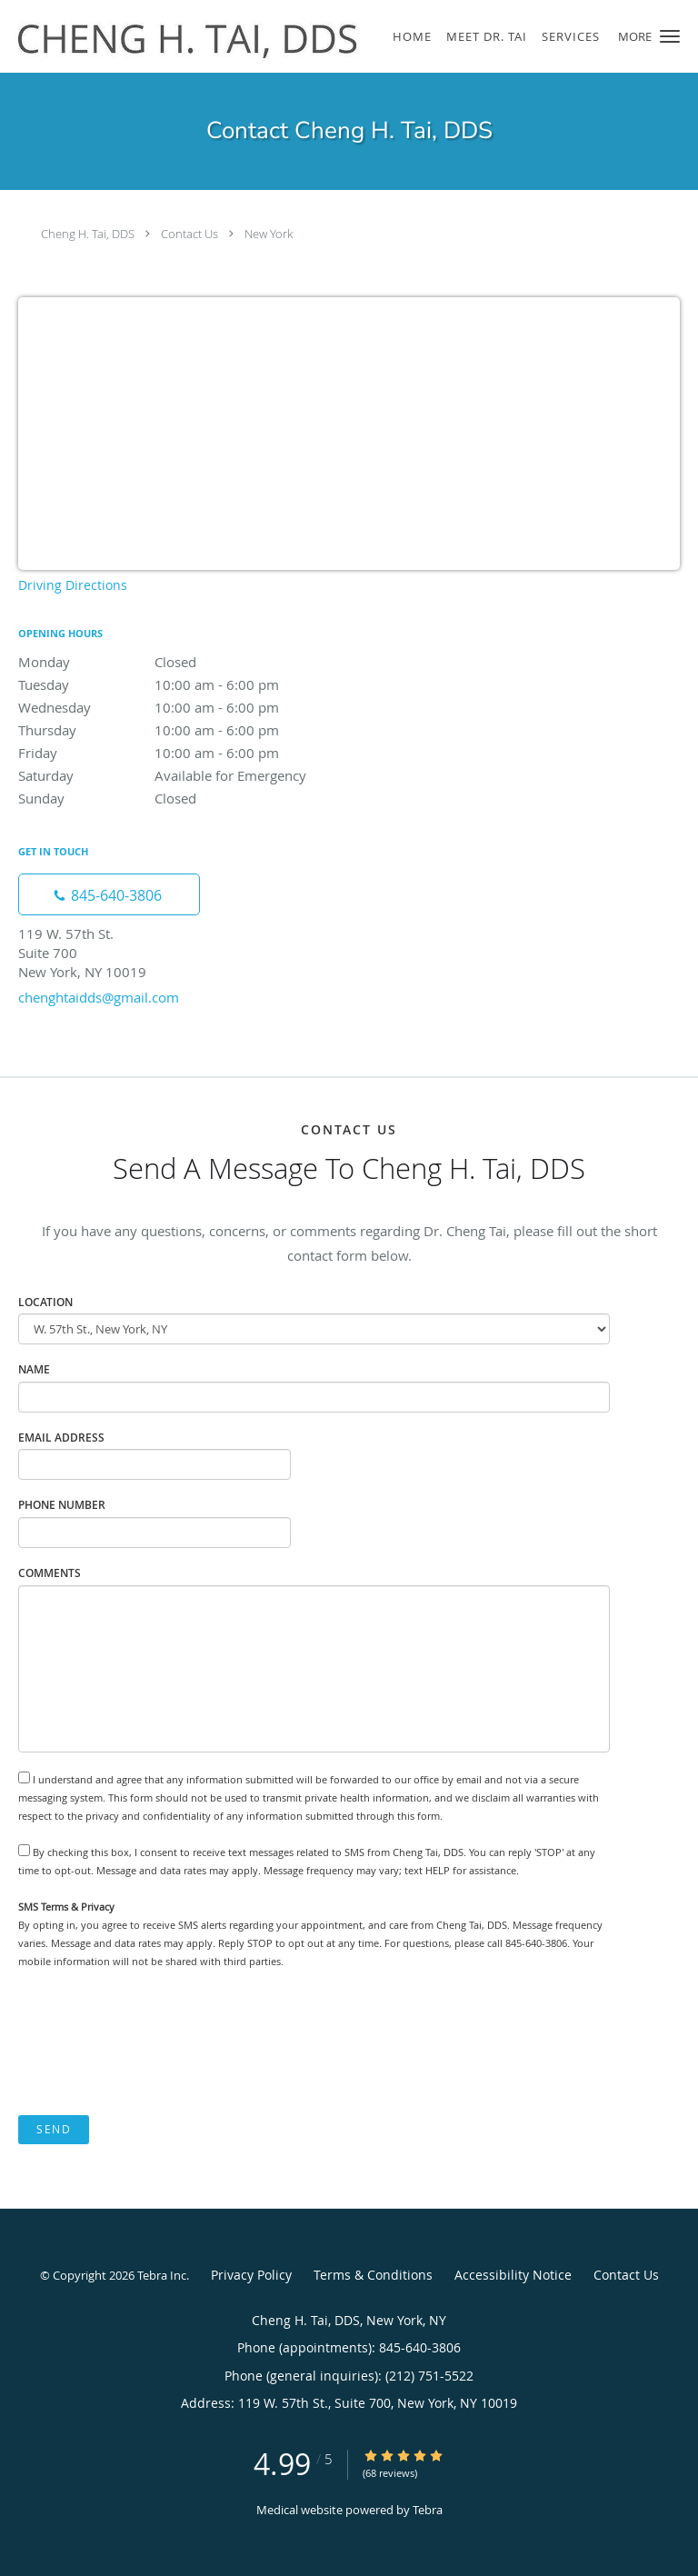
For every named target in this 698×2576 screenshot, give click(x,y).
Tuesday (177, 684)
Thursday (177, 730)
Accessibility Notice (513, 2274)
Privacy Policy (251, 2274)
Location (45, 1302)
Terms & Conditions (373, 2274)
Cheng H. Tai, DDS (88, 233)
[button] (670, 36)
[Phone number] (109, 894)
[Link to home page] (257, 36)
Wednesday (177, 707)
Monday (177, 662)
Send (53, 2129)
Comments (49, 1573)
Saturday (177, 775)
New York (268, 233)
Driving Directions (72, 585)
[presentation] (156, 2042)
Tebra (428, 2509)
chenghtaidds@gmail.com (98, 997)
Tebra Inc (161, 2275)
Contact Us (189, 233)
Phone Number (61, 1505)
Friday (177, 753)
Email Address (61, 1437)
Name (34, 1369)
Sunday (177, 798)
